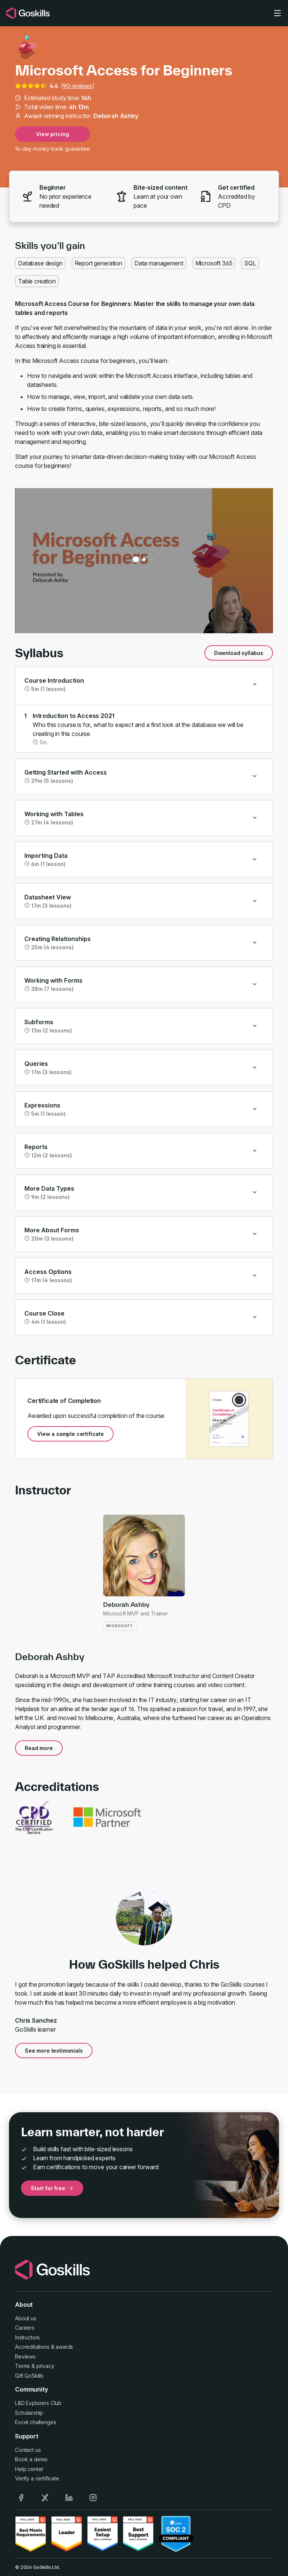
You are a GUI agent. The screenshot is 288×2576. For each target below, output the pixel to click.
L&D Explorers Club (38, 2403)
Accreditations (32, 2347)
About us (25, 2318)
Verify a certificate (37, 2478)
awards (64, 2347)
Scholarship (29, 2413)
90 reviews (77, 86)
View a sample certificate (70, 1434)
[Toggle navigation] (277, 13)
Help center (29, 2469)
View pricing (52, 134)
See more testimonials (54, 2050)
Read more (39, 1748)
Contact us (27, 2450)
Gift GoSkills (29, 2375)
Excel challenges (35, 2422)
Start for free (52, 2188)
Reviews (25, 2356)
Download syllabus (238, 653)
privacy (45, 2366)
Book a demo (31, 2459)
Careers (24, 2327)
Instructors (27, 2337)
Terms (22, 2366)
